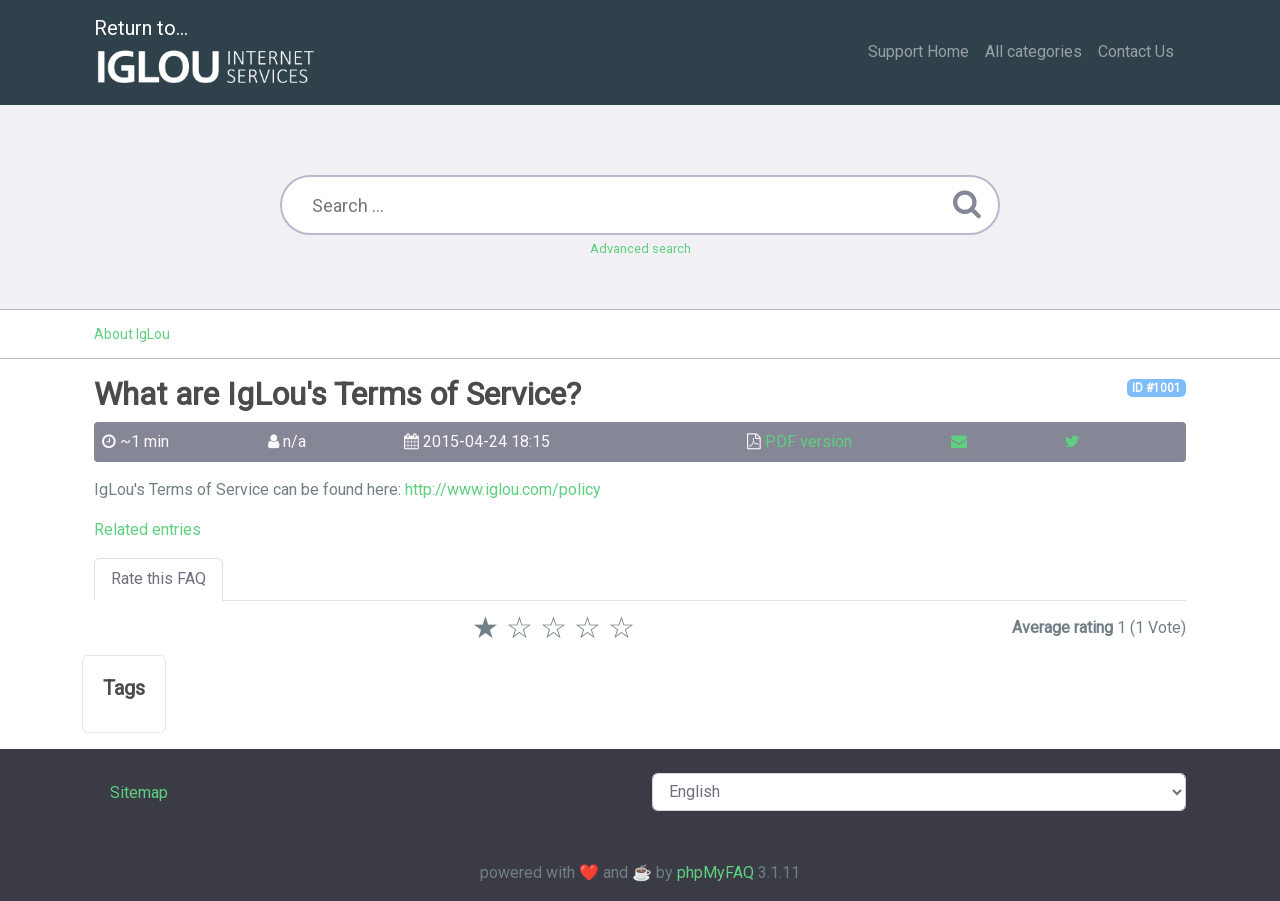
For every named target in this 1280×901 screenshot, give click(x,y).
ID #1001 (1156, 388)
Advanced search (640, 248)
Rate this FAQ (158, 578)
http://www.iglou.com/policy (503, 489)
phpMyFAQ (715, 872)
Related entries (147, 529)
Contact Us (1136, 51)
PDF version (808, 441)
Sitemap (139, 792)
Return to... (206, 53)
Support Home (918, 51)
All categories (1033, 51)
